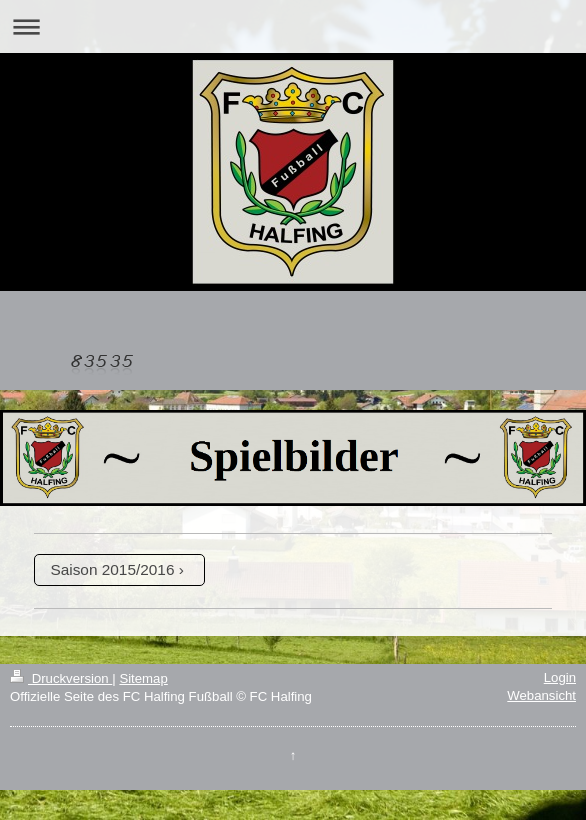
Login (560, 677)
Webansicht (541, 695)
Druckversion (61, 678)
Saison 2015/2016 (112, 569)
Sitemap (143, 678)
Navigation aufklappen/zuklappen (293, 26)
